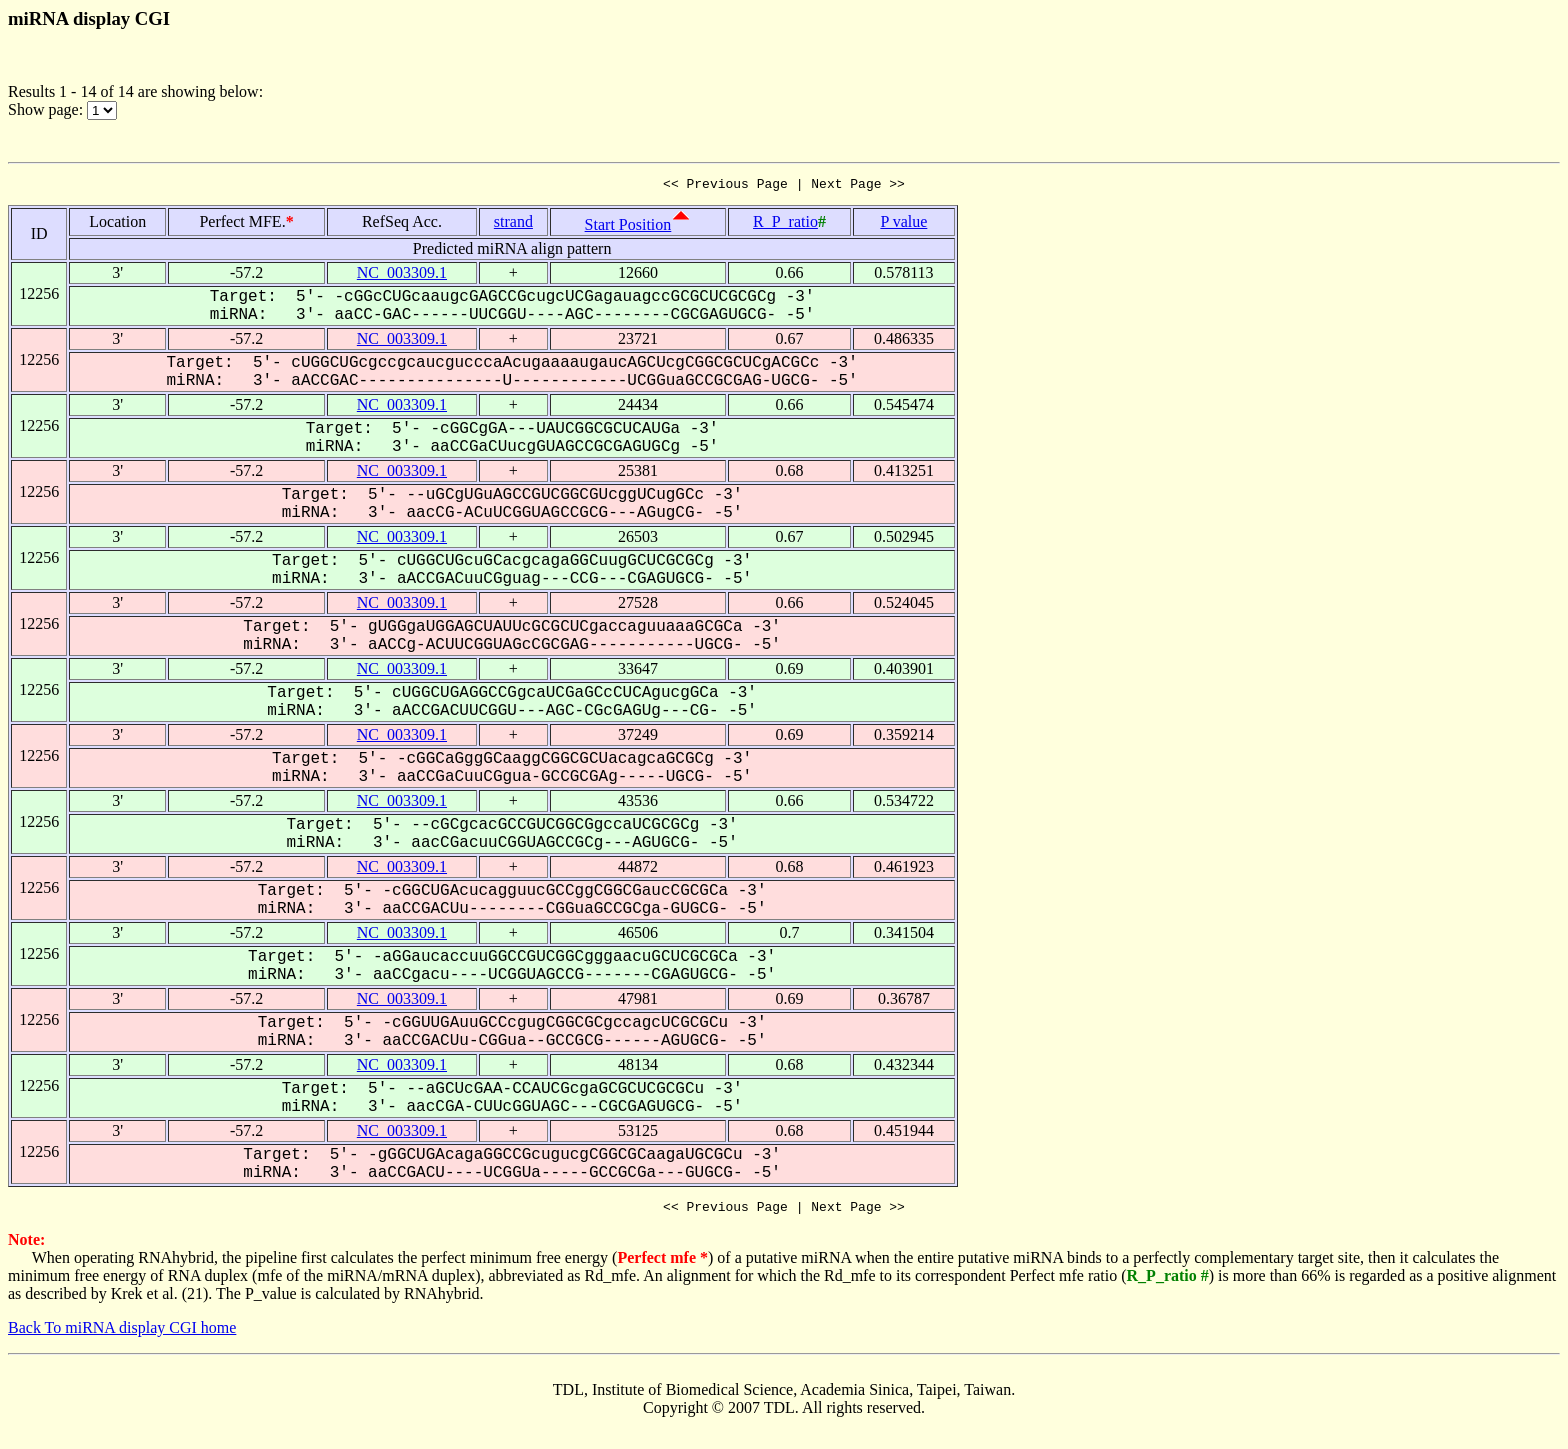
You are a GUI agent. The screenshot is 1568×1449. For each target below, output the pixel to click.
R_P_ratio (785, 224)
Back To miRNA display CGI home (122, 1333)
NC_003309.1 (402, 275)
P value (903, 224)
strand (513, 224)
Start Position (628, 227)
